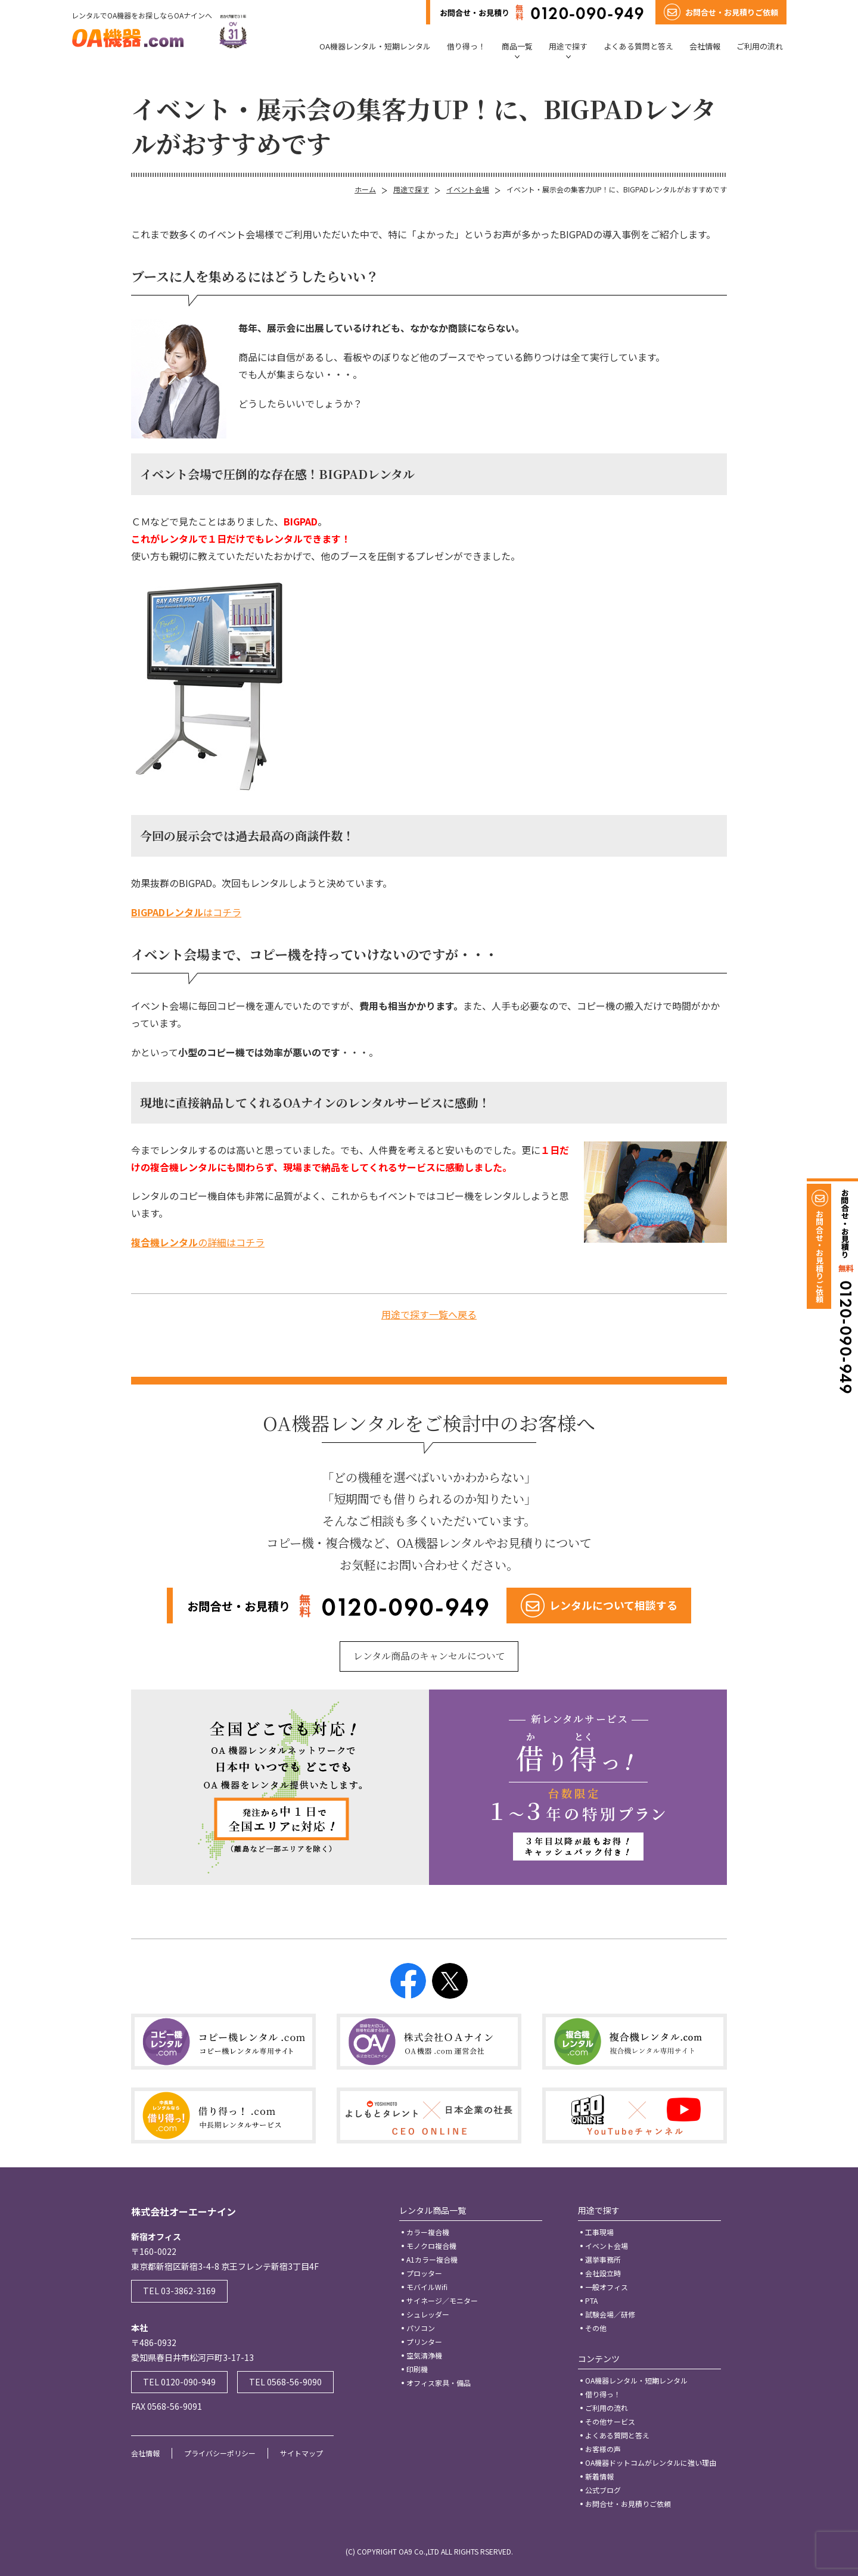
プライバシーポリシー (220, 2453)
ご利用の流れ (759, 46)
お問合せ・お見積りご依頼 (628, 2504)
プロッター (424, 2273)
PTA (591, 2300)
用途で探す (568, 46)
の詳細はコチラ (198, 1242)
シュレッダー (427, 2314)
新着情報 (599, 2476)
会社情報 (704, 46)
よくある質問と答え (638, 46)
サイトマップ (301, 2453)
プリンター (424, 2342)
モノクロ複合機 (431, 2246)
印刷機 (417, 2369)
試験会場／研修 (610, 2314)
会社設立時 (603, 2273)
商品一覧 (517, 46)
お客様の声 (603, 2449)
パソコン (420, 2328)
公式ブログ (603, 2490)
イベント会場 (467, 189)
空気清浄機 (424, 2355)
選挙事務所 (603, 2259)
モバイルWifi (426, 2287)
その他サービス (610, 2421)
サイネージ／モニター (442, 2300)
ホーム (365, 189)
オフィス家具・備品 (438, 2383)
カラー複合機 (427, 2232)
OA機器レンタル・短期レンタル (375, 46)
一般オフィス (606, 2287)
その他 (596, 2328)
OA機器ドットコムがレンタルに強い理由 (650, 2462)
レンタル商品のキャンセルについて (429, 1656)
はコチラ (186, 912)
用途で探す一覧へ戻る (429, 1314)
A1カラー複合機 (432, 2259)
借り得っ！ (466, 46)
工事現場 (599, 2232)
